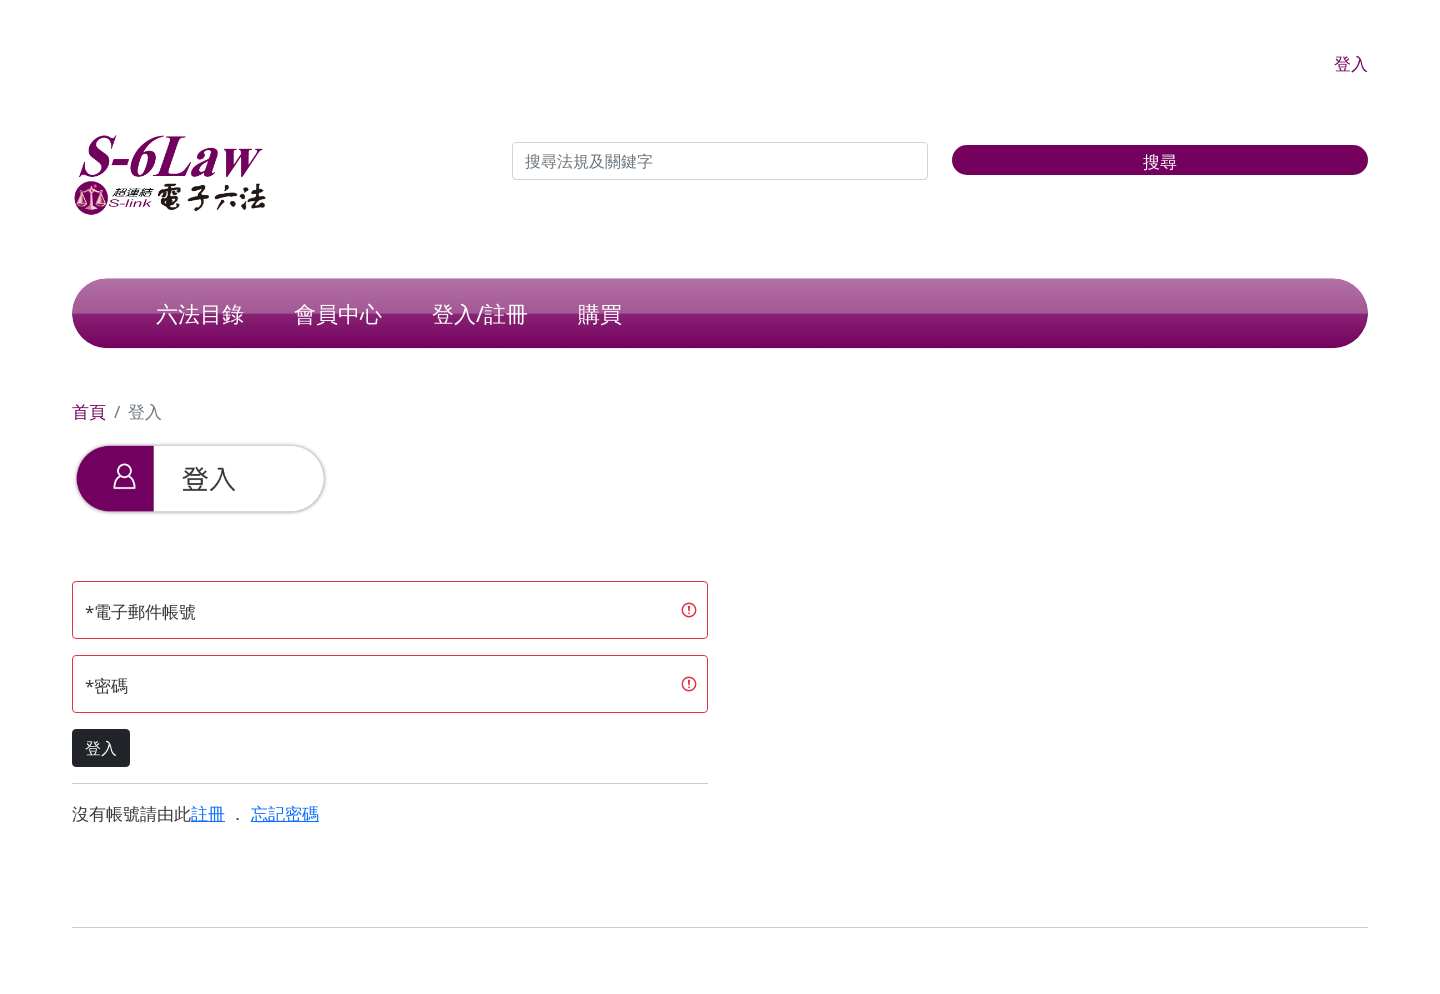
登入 (1351, 63)
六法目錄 (200, 313)
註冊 (208, 813)
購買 (600, 313)
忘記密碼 (285, 813)
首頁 (89, 411)
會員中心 (338, 313)
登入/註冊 (480, 313)
